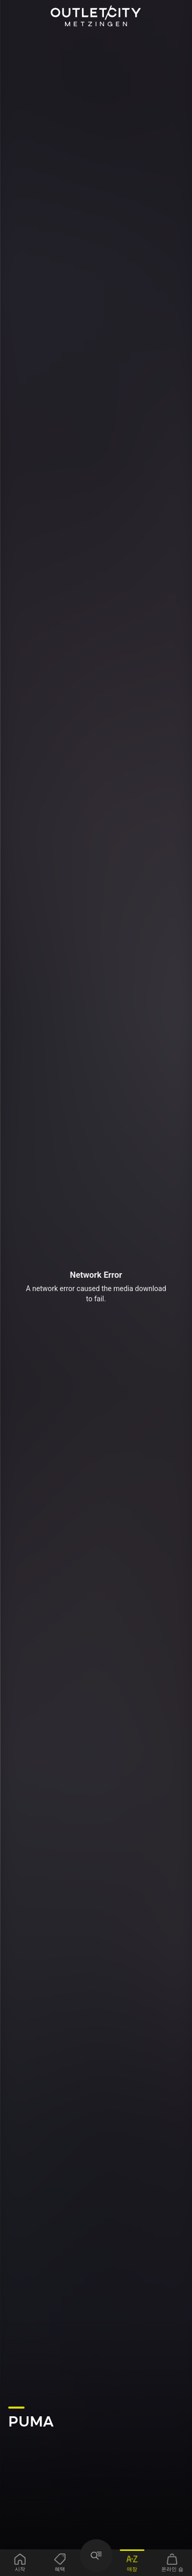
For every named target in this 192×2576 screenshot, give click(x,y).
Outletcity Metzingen (96, 16)
